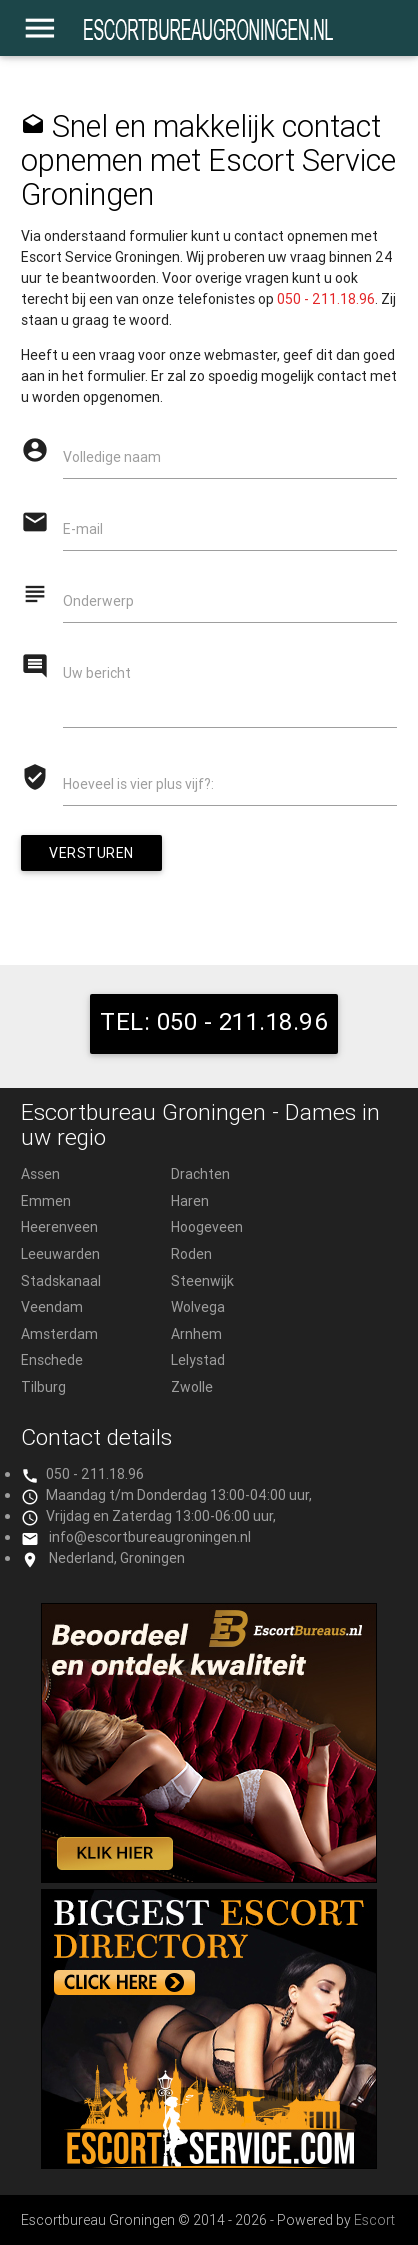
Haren (190, 1201)
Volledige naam (112, 457)
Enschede (52, 1360)
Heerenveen (59, 1227)
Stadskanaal (61, 1281)
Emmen (46, 1201)
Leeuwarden (60, 1254)
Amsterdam (59, 1334)
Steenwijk (202, 1281)
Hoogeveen (207, 1227)
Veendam (52, 1307)
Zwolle (192, 1387)
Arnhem (196, 1334)
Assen (40, 1174)
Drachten (200, 1174)
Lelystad (198, 1360)
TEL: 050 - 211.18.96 (214, 1021)
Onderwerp (98, 601)
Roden (191, 1254)
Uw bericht (97, 673)
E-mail (83, 529)
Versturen (91, 853)
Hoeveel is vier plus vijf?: (138, 784)
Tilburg (43, 1387)
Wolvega (198, 1307)
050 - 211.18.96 (326, 299)
